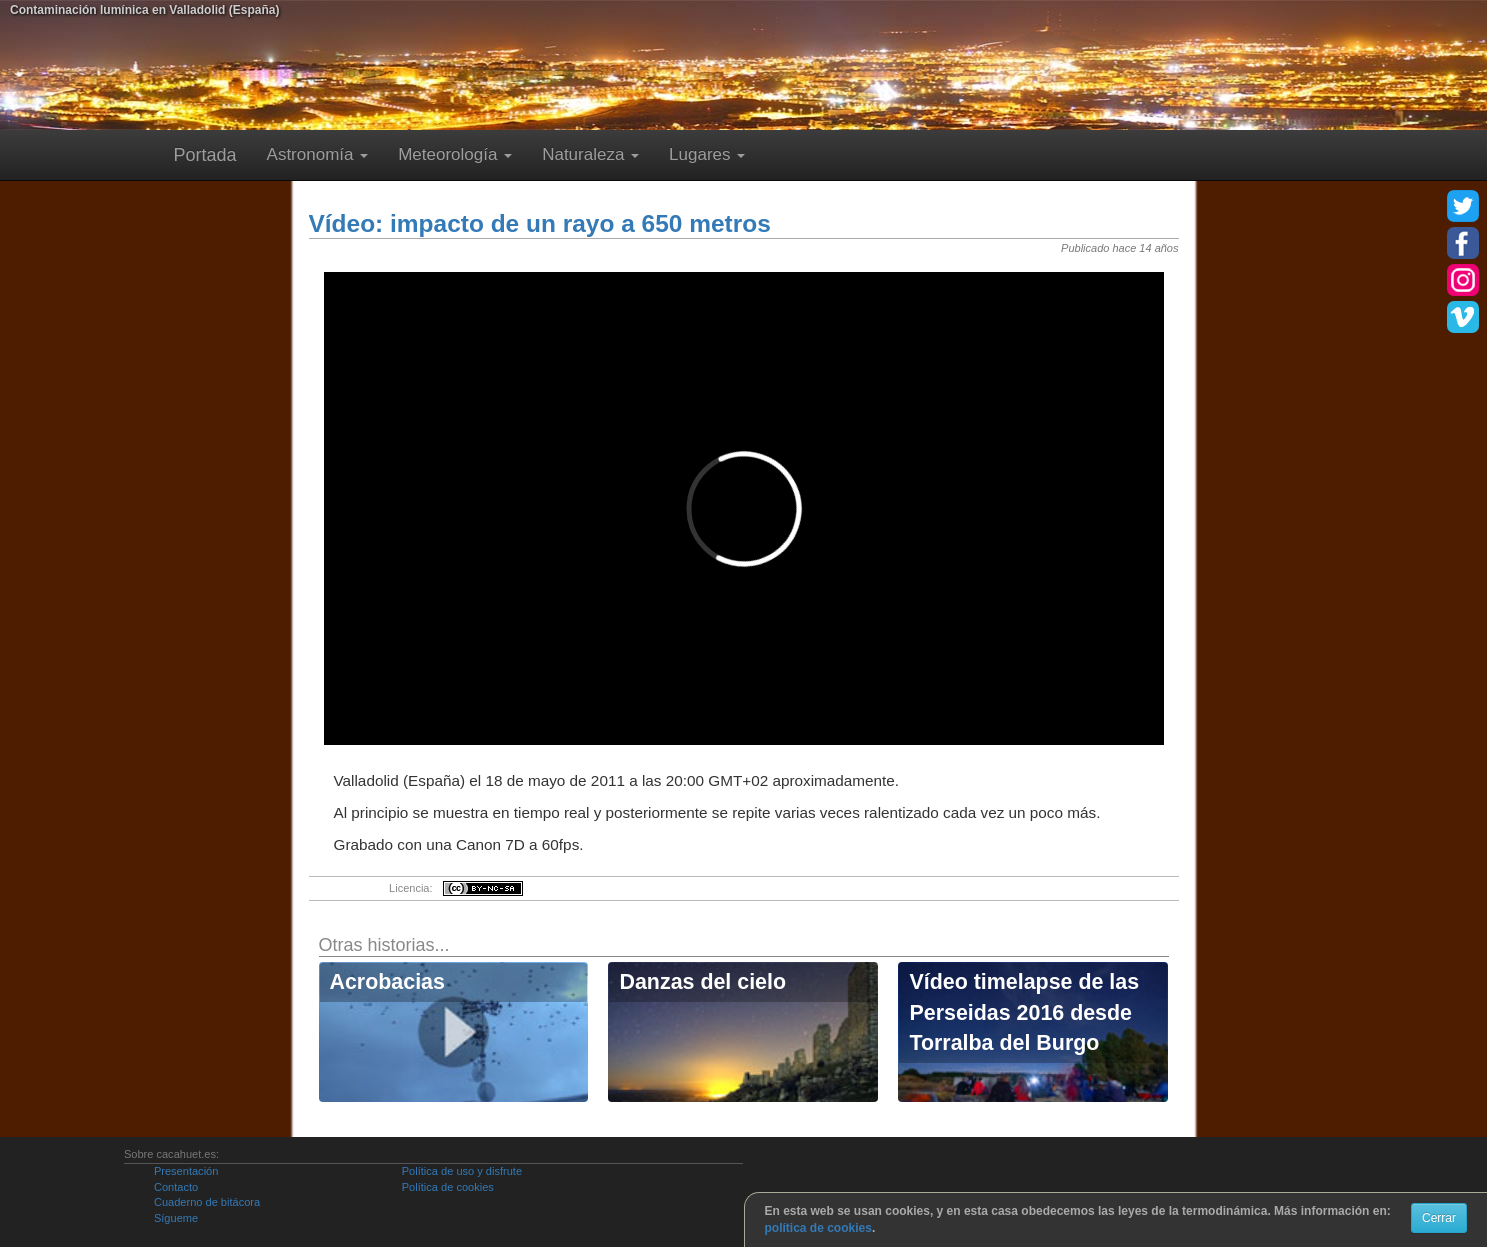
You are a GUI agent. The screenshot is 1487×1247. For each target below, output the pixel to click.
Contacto (176, 1187)
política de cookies (818, 1228)
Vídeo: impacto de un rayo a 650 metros (540, 223)
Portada (205, 155)
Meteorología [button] (455, 154)
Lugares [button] (707, 154)
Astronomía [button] (318, 154)
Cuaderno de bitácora (207, 1202)
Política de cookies (448, 1187)
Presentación (186, 1171)
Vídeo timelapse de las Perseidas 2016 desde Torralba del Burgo (1024, 1012)
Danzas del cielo (702, 982)
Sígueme (176, 1218)
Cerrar (1439, 1218)
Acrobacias (387, 982)
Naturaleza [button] (590, 154)
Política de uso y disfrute (462, 1171)
